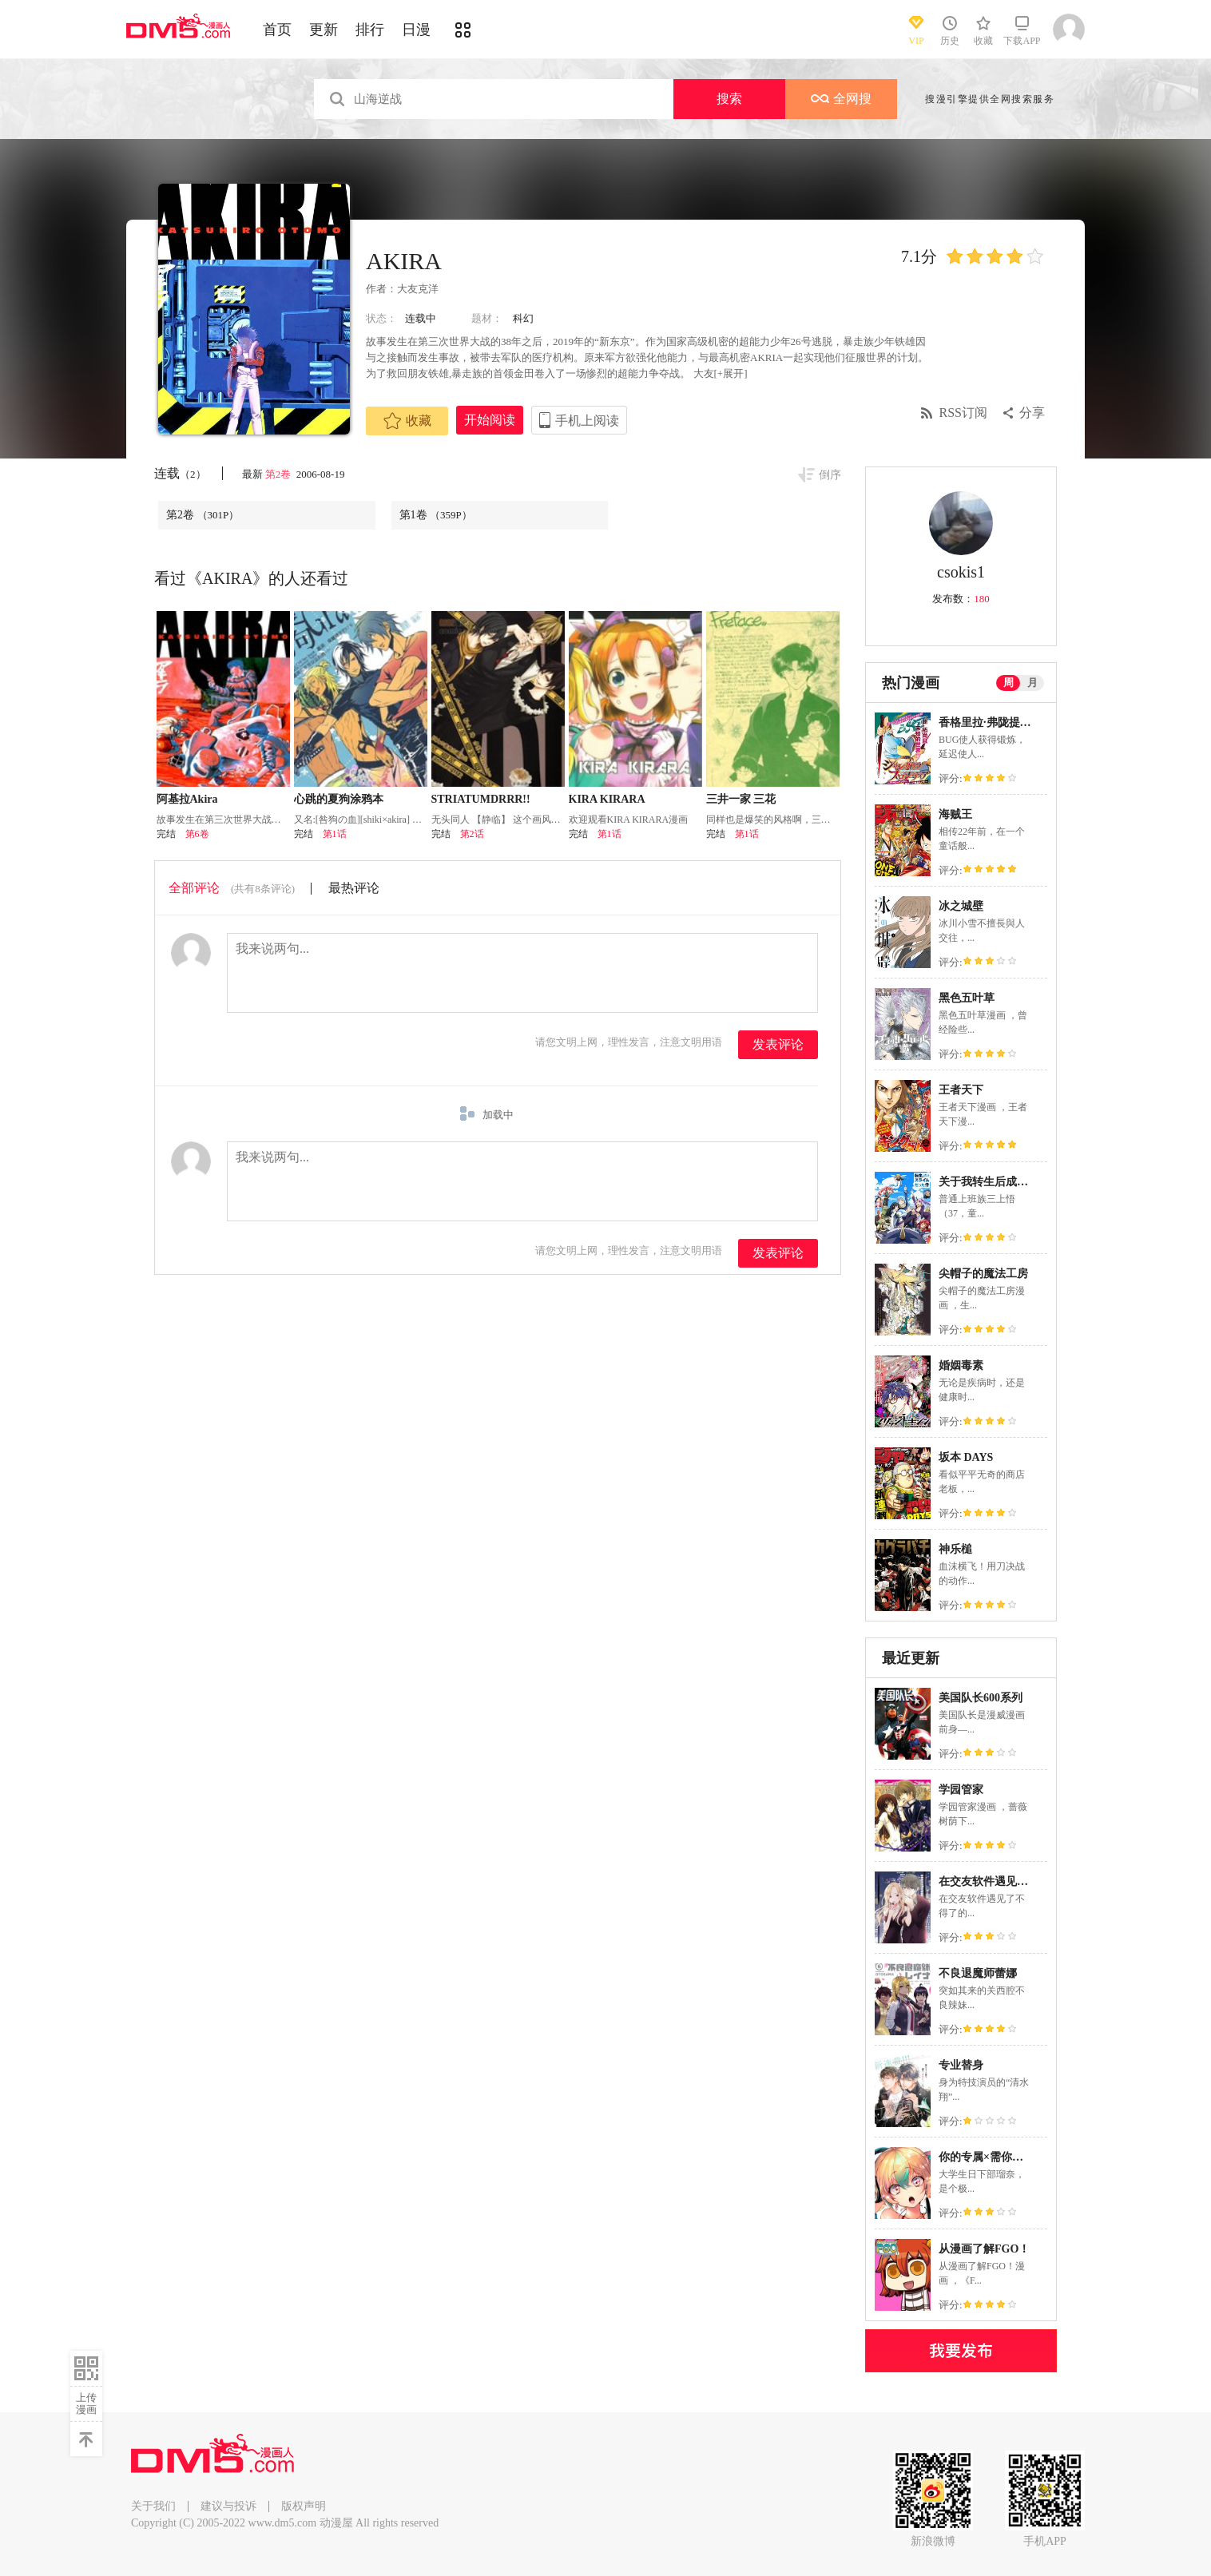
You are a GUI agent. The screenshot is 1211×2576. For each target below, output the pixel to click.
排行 (369, 30)
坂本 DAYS (966, 1457)
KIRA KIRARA (607, 799)
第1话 (335, 833)
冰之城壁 (961, 906)
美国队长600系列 (980, 1698)
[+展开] (731, 373)
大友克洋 (418, 289)
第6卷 (197, 833)
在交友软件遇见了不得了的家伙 (1017, 1881)
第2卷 (279, 474)
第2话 (472, 833)
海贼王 (955, 814)
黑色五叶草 (967, 998)
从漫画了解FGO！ (984, 2249)
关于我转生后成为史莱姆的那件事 (1022, 1182)
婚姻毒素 (961, 1365)
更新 (323, 30)
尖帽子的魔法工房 (983, 1274)
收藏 (407, 421)
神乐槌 (955, 1549)
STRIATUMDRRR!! (480, 799)
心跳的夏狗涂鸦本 (338, 799)
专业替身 (961, 2065)
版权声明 (303, 2506)
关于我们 (153, 2506)
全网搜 (841, 98)
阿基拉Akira (187, 799)
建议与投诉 (228, 2506)
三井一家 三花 (741, 799)
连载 (180, 473)
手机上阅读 (587, 420)
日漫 (416, 30)
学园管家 (961, 1790)
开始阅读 (489, 420)
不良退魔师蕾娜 (978, 1973)
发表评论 (778, 1044)
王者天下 (961, 1090)
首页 (277, 30)
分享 (1032, 412)
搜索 (729, 98)
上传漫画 (86, 2403)
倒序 (830, 475)
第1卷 (435, 515)
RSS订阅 (963, 412)
